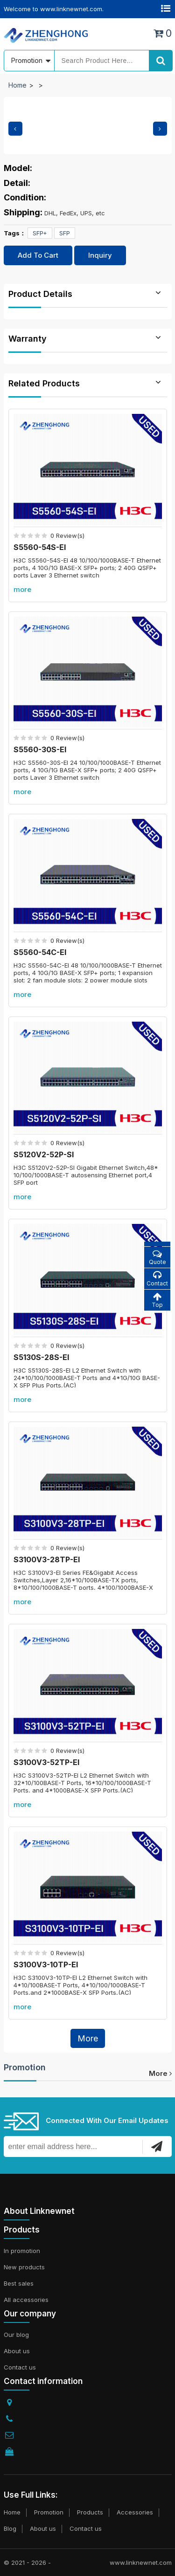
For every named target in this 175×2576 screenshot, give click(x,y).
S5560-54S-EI (40, 547)
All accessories (26, 2299)
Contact (157, 1279)
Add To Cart (38, 255)
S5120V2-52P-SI (44, 1154)
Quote (157, 1257)
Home (17, 85)
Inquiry (100, 255)
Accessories (135, 2512)
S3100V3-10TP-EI (46, 1964)
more (22, 589)
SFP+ (40, 233)
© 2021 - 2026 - (27, 2562)
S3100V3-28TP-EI (47, 1559)
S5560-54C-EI (40, 952)
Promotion (25, 2067)
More (87, 2038)
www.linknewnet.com (141, 2562)
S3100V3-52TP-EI (46, 1762)
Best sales (19, 2283)
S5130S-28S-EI (41, 1357)
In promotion (22, 2250)
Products (90, 2512)
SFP (64, 233)
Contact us (20, 2367)
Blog (10, 2528)
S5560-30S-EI (40, 749)
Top (157, 1300)
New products (24, 2267)
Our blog (16, 2334)
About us (17, 2351)
